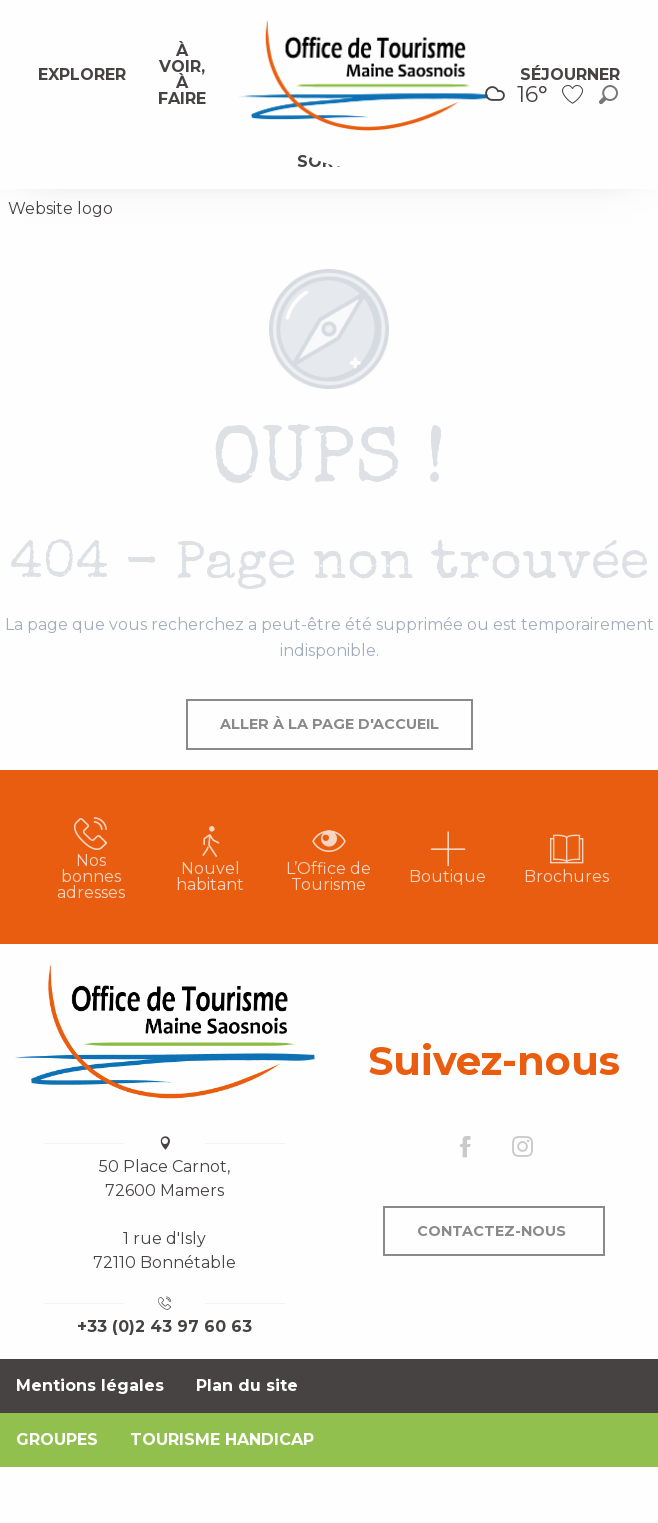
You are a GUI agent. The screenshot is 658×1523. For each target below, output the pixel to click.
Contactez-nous (491, 1231)
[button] (608, 94)
